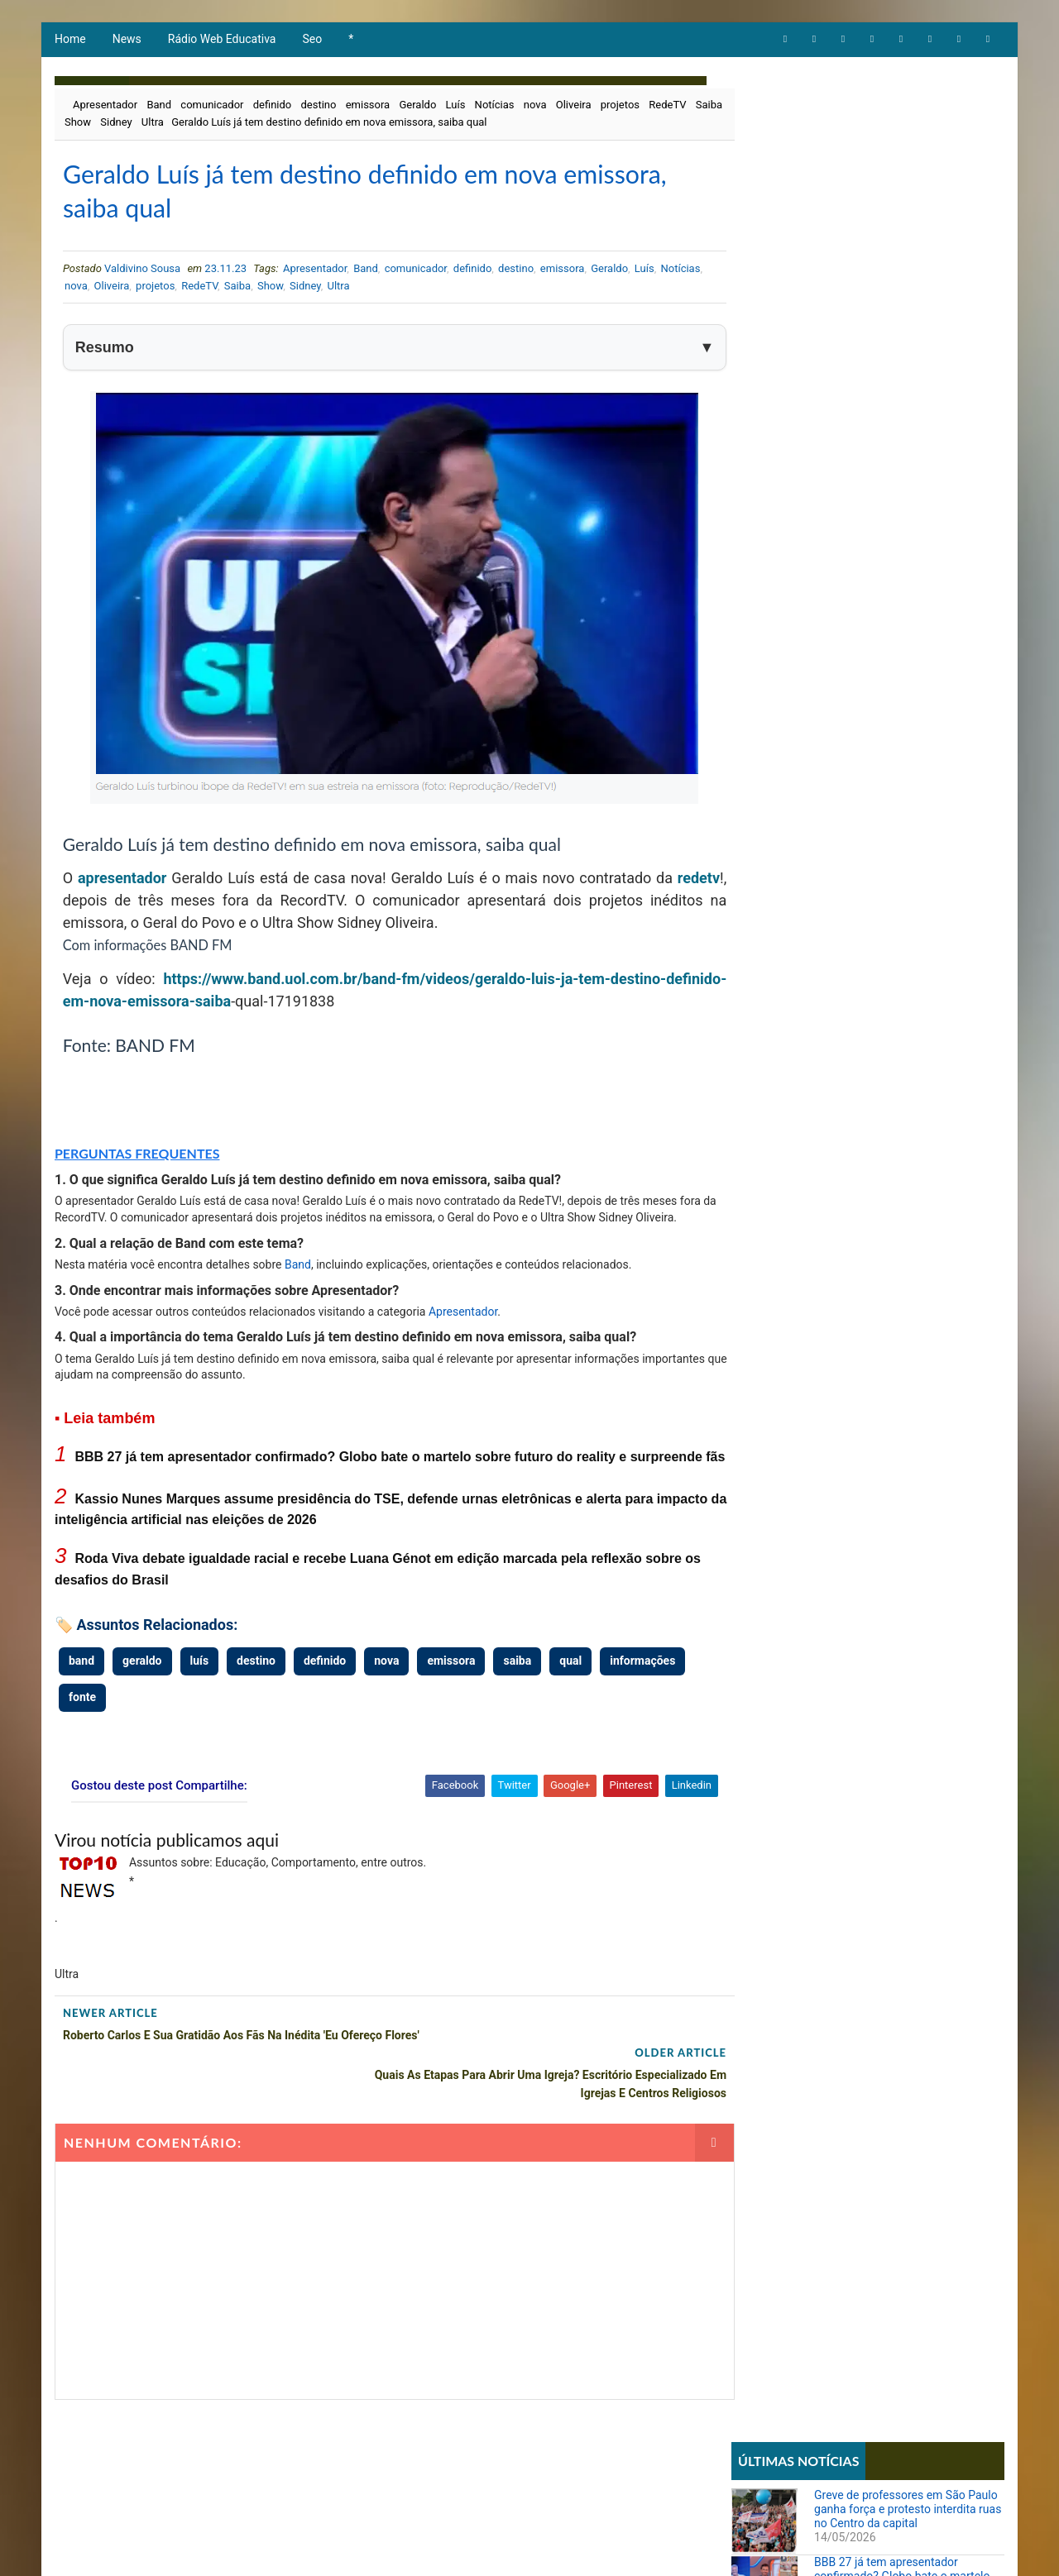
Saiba (78, 124)
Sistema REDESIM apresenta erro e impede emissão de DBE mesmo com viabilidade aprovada (904, 838)
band (80, 1686)
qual (569, 1686)
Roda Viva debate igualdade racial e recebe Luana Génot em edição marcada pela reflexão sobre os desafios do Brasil (906, 370)
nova (534, 107)
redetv (83, 906)
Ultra (189, 124)
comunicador (211, 107)
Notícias (494, 107)
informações (641, 1686)
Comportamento (780, 593)
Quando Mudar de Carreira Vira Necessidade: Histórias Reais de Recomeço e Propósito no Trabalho (898, 1112)
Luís (455, 107)
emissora (367, 107)
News (126, 41)
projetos (619, 107)
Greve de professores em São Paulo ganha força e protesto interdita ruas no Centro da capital (908, 142)
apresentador (123, 884)
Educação (764, 620)
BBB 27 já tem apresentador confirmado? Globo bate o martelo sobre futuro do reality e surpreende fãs (906, 216)
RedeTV (666, 107)
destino (318, 107)
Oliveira (573, 107)
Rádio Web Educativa (221, 41)
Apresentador (104, 107)
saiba (272, 1007)
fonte (81, 1722)
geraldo (141, 1686)
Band (158, 107)
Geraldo (416, 107)
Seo (312, 41)
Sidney (153, 124)
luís (198, 1686)
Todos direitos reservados (365, 2547)
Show (115, 124)
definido (271, 107)
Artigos (759, 565)
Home (69, 41)
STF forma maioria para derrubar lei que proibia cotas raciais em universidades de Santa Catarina (900, 1043)
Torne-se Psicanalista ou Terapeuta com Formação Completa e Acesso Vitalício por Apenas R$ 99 (898, 906)
